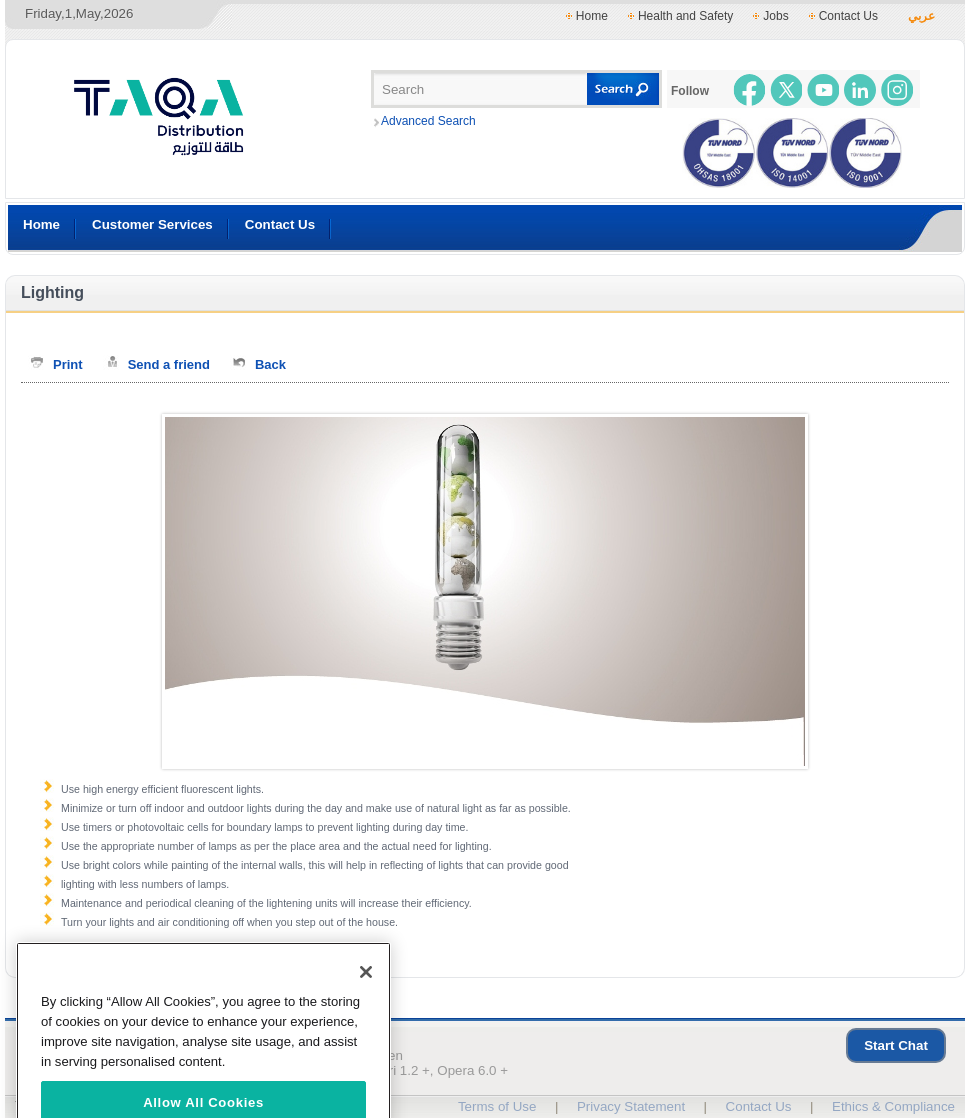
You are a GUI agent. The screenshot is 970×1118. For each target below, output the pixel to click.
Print (68, 364)
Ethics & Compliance (893, 1106)
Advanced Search (428, 121)
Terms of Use (497, 1106)
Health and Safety (685, 16)
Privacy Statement (631, 1106)
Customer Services (152, 224)
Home (592, 16)
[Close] (366, 991)
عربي (921, 16)
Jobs (775, 16)
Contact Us (848, 16)
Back (270, 364)
